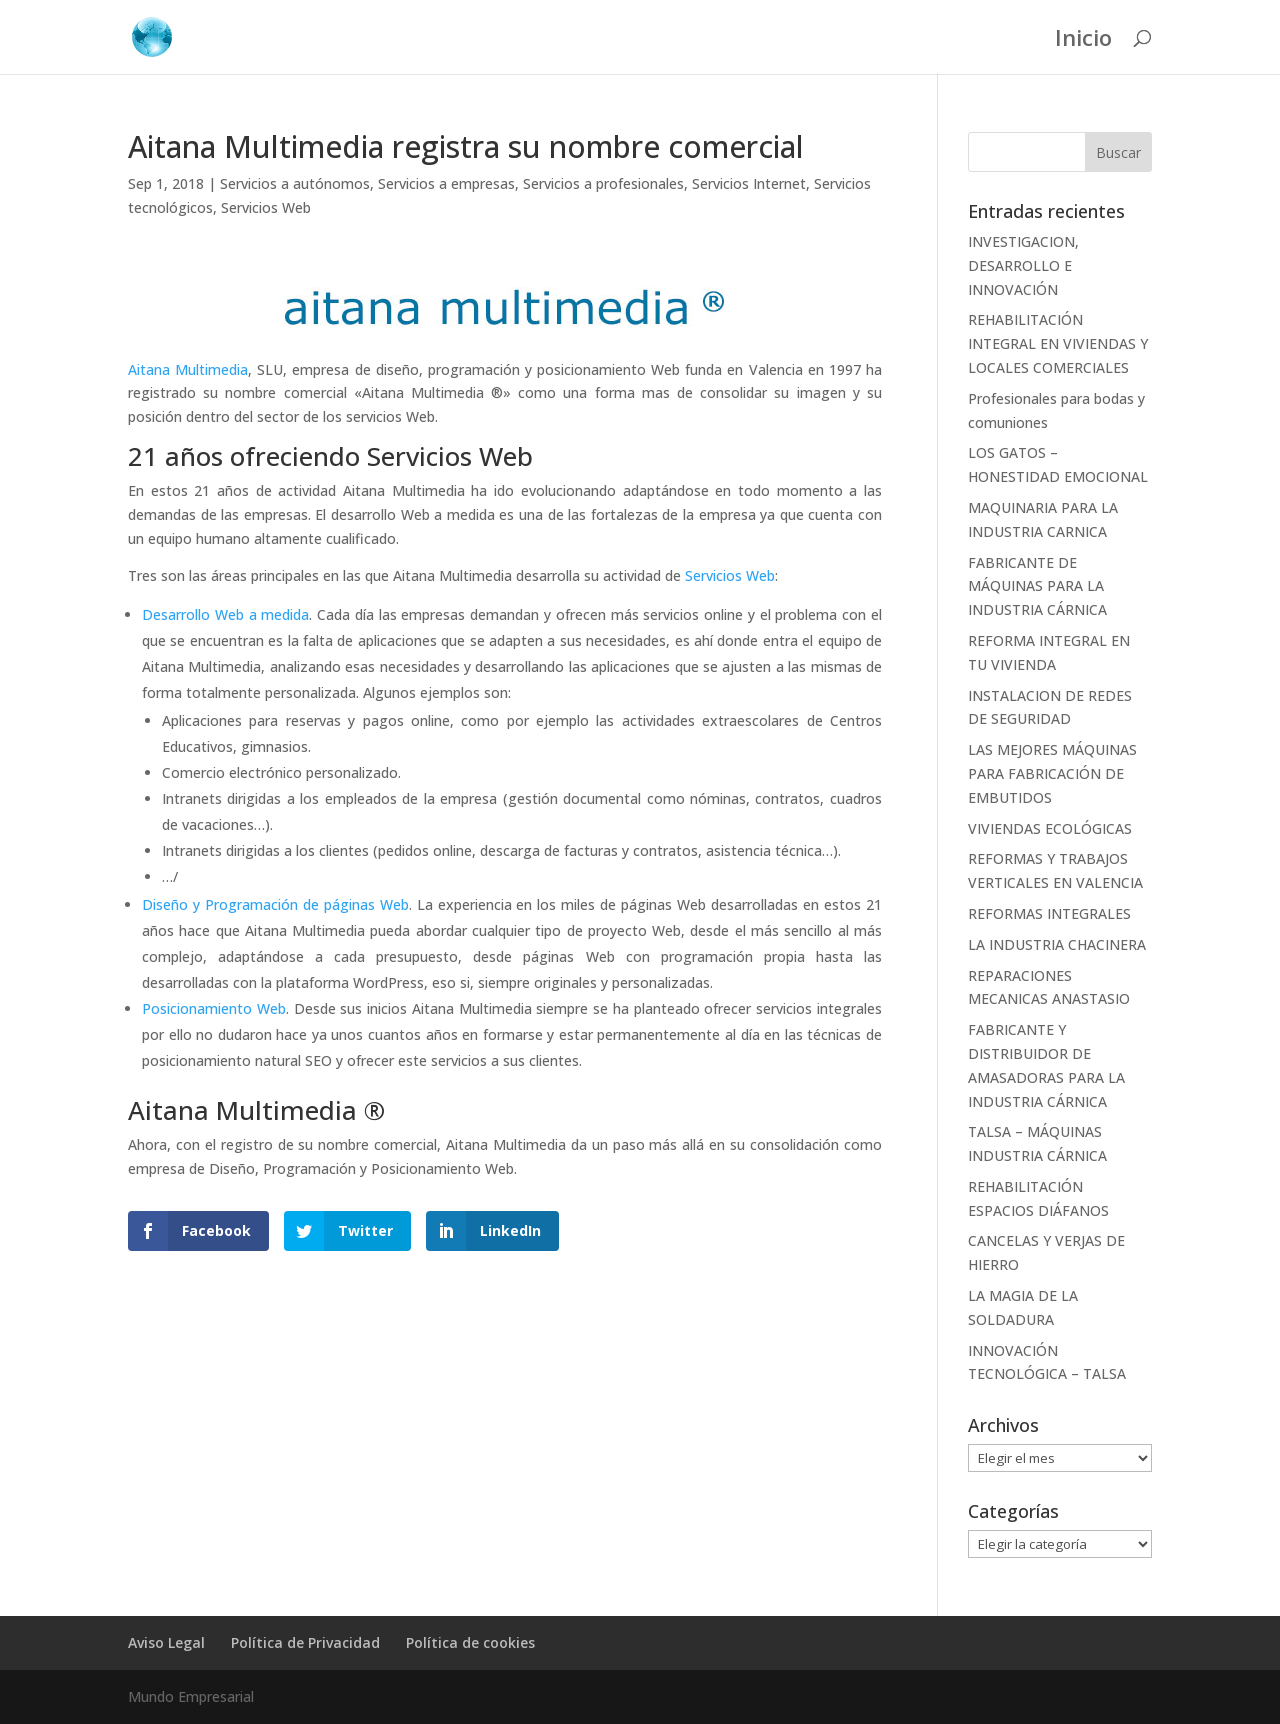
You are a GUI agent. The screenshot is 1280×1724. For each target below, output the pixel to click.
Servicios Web (266, 207)
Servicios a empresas (446, 183)
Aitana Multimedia (188, 369)
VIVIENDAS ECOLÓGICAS (1050, 828)
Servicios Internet (749, 183)
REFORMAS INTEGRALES (1049, 913)
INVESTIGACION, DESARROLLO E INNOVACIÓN (1023, 265)
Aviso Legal (166, 1642)
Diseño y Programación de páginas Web (275, 904)
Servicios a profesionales (603, 183)
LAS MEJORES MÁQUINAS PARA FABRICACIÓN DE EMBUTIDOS (1052, 773)
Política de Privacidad (305, 1642)
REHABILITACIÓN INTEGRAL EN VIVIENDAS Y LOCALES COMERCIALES (1058, 343)
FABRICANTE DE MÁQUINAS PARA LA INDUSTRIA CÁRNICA (1037, 586)
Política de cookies (470, 1642)
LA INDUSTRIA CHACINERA (1057, 944)
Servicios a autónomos (295, 183)
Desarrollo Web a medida (225, 614)
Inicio (1083, 41)
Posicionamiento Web (214, 1008)
